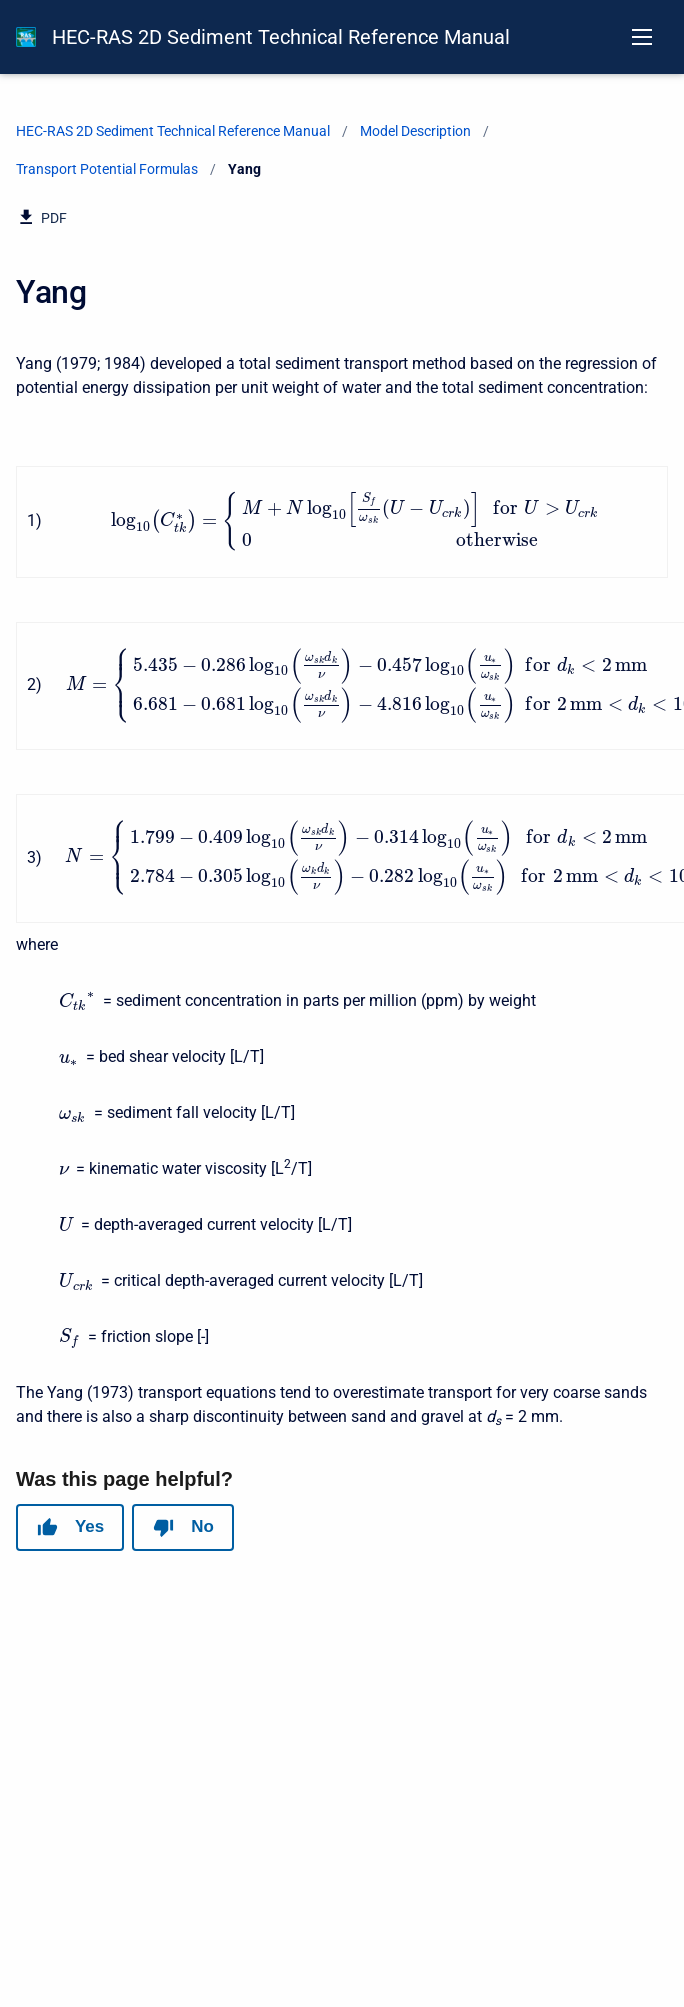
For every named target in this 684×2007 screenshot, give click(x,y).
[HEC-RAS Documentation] (26, 37)
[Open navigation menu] (642, 37)
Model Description (415, 131)
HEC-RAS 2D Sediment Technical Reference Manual (281, 37)
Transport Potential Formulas (107, 169)
